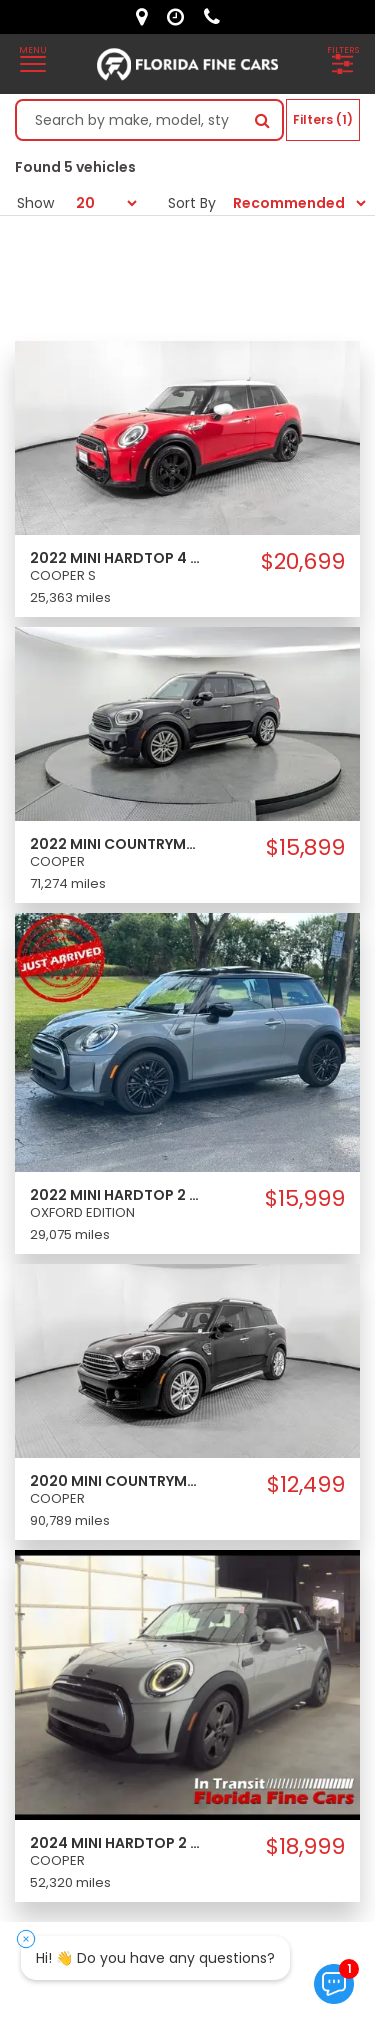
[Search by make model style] (130, 120)
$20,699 (303, 562)
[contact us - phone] (217, 17)
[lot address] (146, 17)
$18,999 (305, 1847)
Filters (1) (323, 119)
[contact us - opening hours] (180, 17)
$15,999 (305, 1199)
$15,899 (305, 848)
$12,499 (306, 1485)
